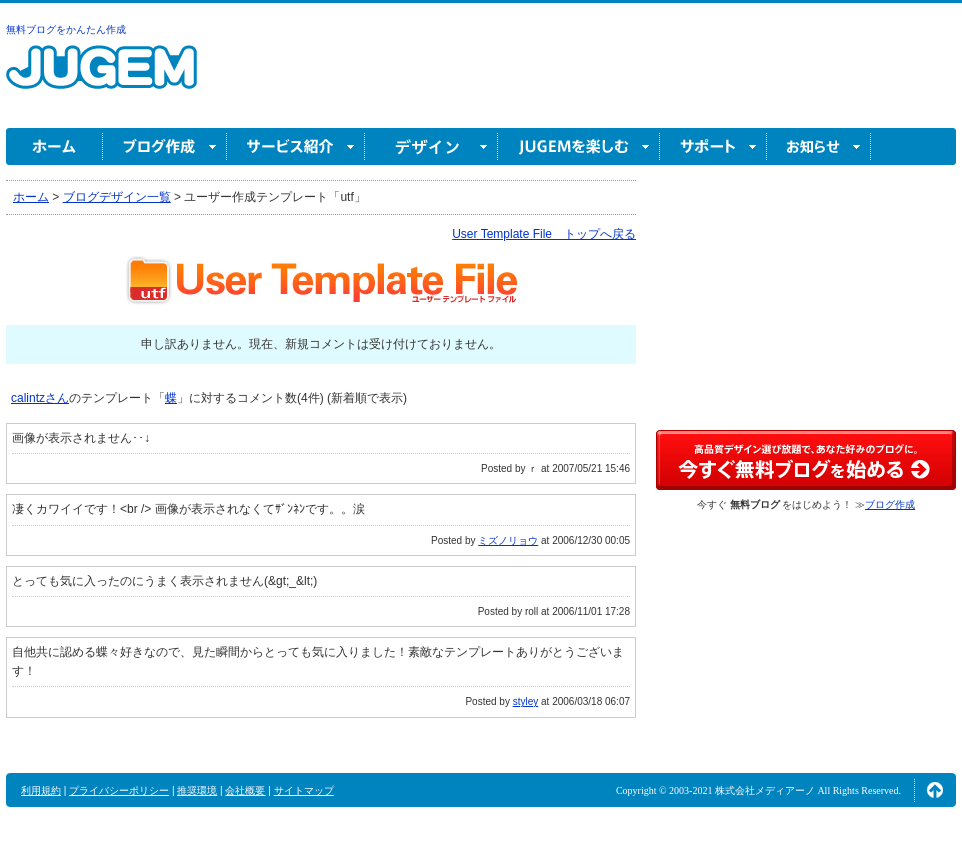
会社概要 (245, 790)
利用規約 (41, 790)
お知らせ (819, 146)
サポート (713, 146)
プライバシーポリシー (119, 790)
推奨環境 (197, 790)
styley (526, 701)
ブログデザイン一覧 (117, 197)
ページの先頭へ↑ (935, 790)
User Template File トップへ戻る (544, 234)
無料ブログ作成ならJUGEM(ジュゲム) (101, 78)
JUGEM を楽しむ (579, 146)
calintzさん (40, 398)
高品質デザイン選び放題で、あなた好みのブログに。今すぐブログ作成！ (806, 460)
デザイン (431, 146)
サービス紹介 (296, 146)
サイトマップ (304, 790)
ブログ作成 (165, 146)
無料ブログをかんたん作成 (66, 29)
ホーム (54, 146)
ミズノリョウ (508, 540)
